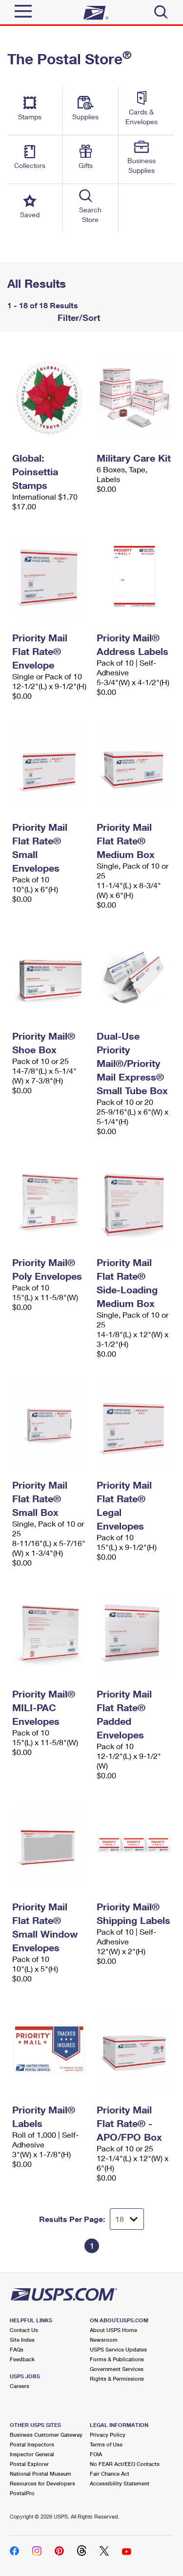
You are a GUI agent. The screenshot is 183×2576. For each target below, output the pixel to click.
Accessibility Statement (119, 2483)
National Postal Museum (40, 2473)
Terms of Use (106, 2444)
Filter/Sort (77, 317)
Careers (19, 2386)
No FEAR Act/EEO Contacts (125, 2464)
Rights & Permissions (117, 2378)
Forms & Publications (117, 2359)
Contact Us (24, 2330)
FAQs (16, 2349)
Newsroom (104, 2339)
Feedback (22, 2359)
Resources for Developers (42, 2483)
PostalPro (22, 2493)
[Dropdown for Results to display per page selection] (127, 2219)
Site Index (22, 2339)
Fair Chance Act (109, 2473)
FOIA (96, 2454)
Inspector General (32, 2454)
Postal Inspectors (32, 2444)
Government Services (116, 2369)
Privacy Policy (107, 2434)
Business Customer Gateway (46, 2434)
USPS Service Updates (118, 2349)
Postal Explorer (29, 2464)
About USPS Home (113, 2330)
